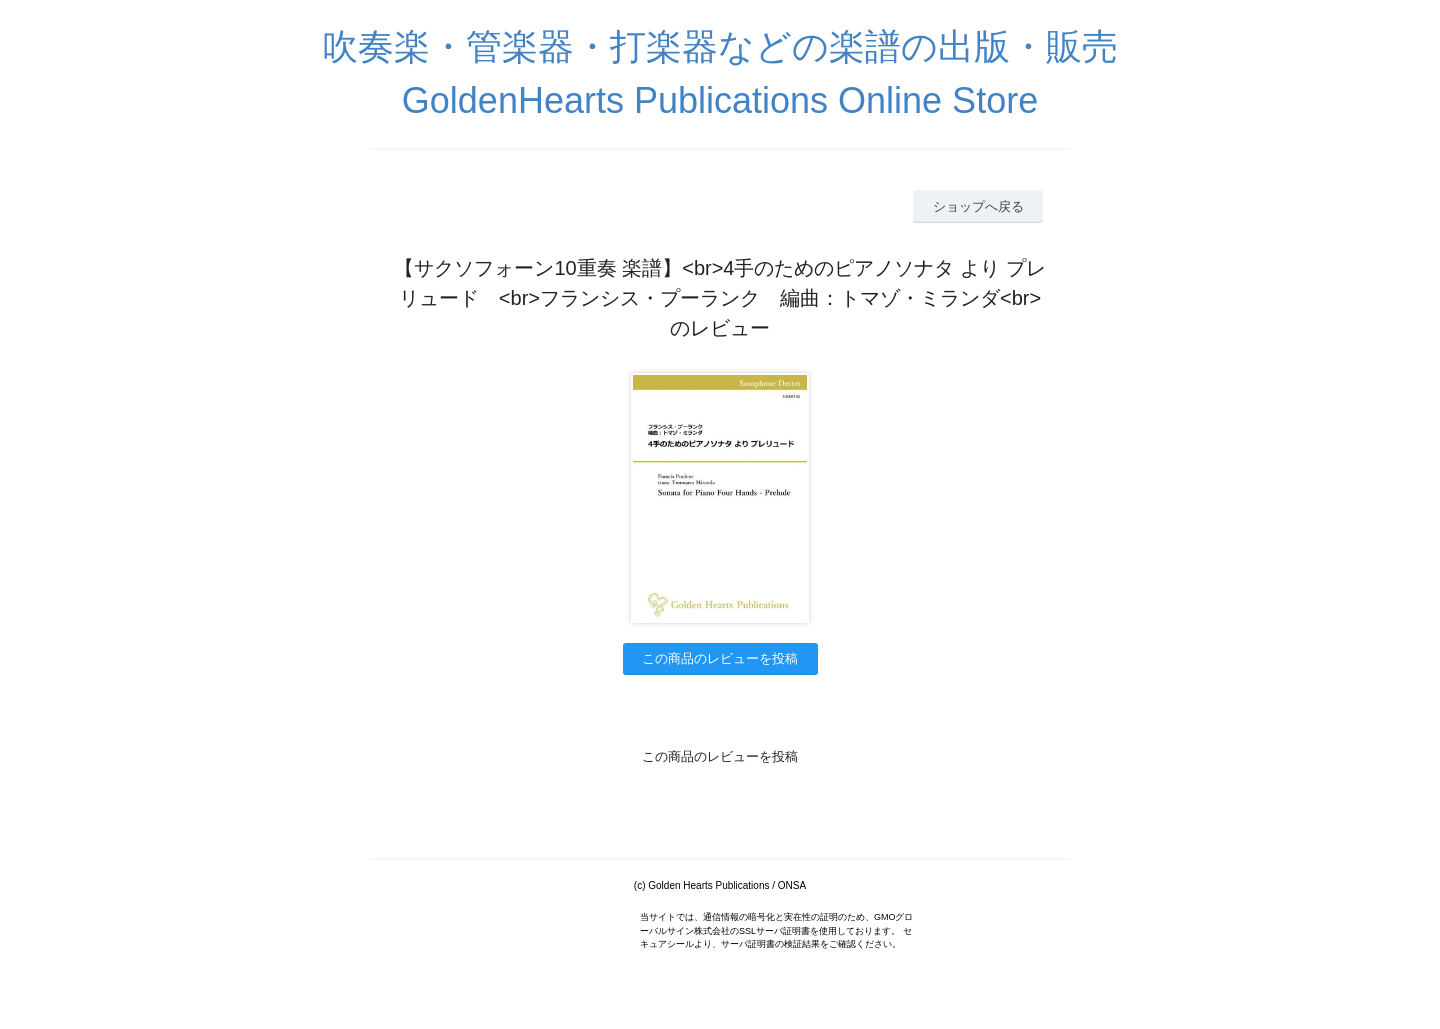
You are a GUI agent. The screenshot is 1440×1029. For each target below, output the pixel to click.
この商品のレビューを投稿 (720, 658)
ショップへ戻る (978, 206)
